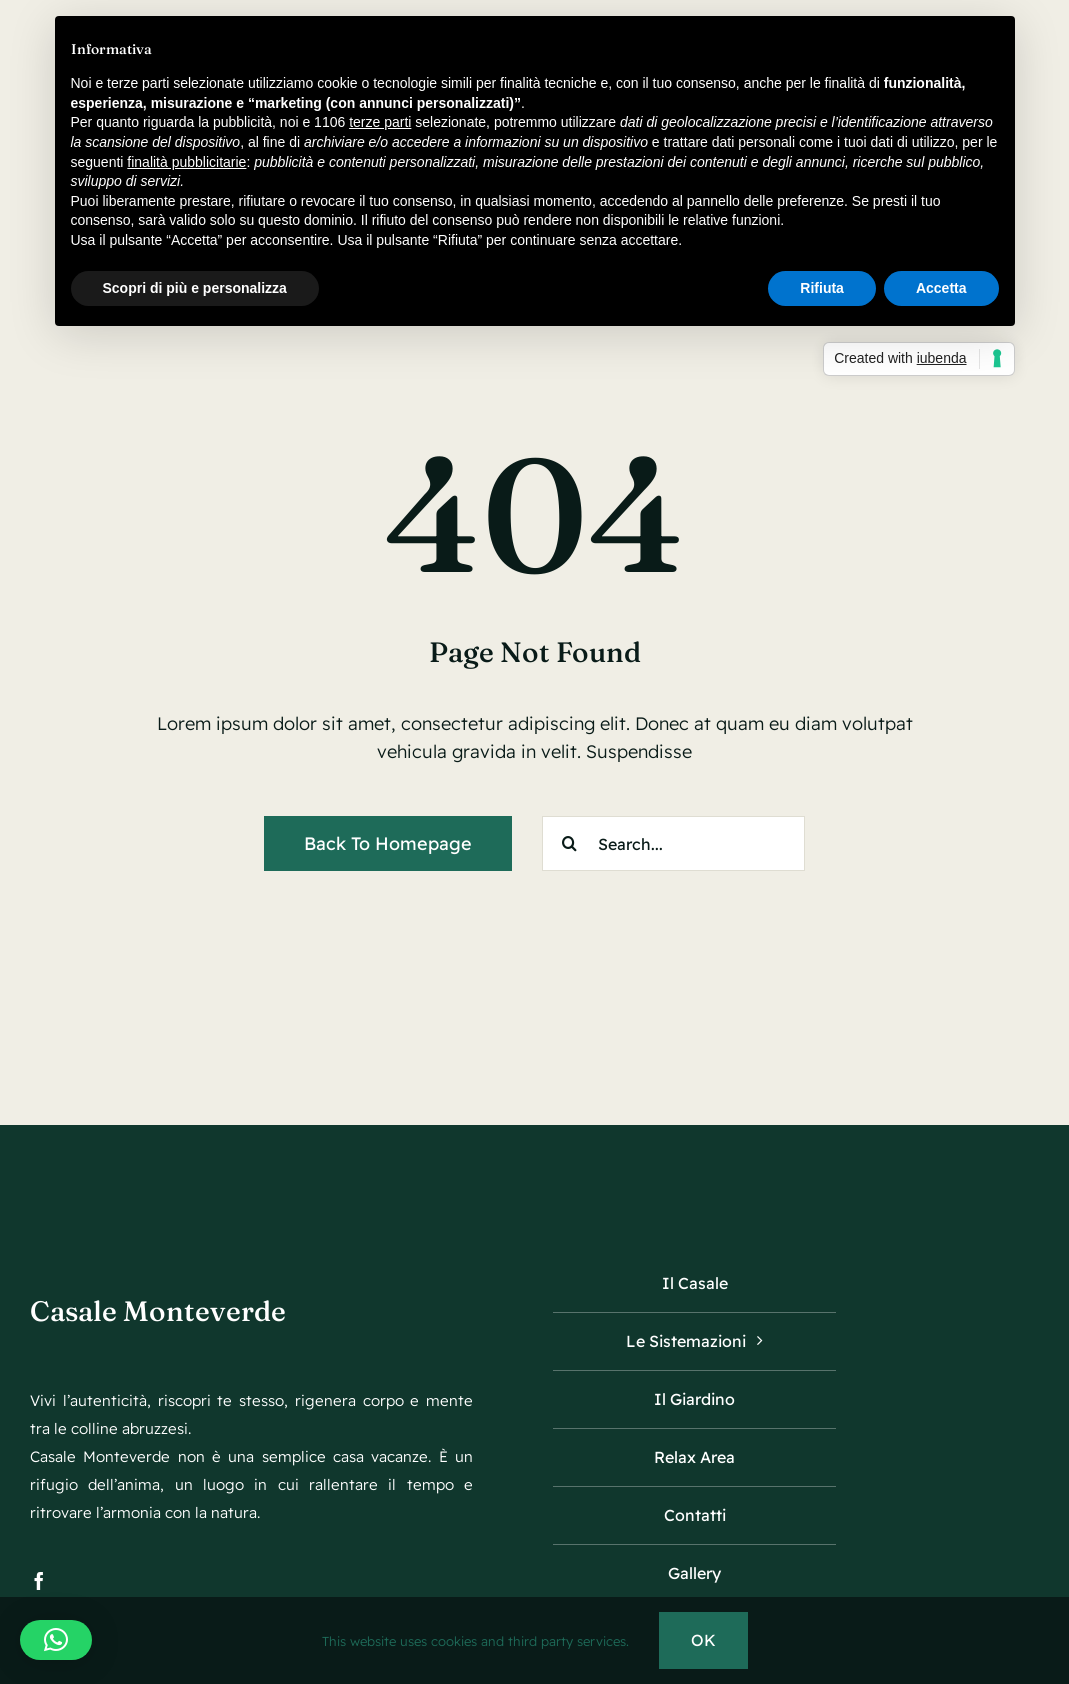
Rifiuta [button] (822, 288)
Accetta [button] (941, 288)
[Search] (569, 843)
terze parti (380, 122)
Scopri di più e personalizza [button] (195, 288)
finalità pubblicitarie (186, 162)
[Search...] (673, 843)
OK (703, 1640)
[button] (56, 1640)
